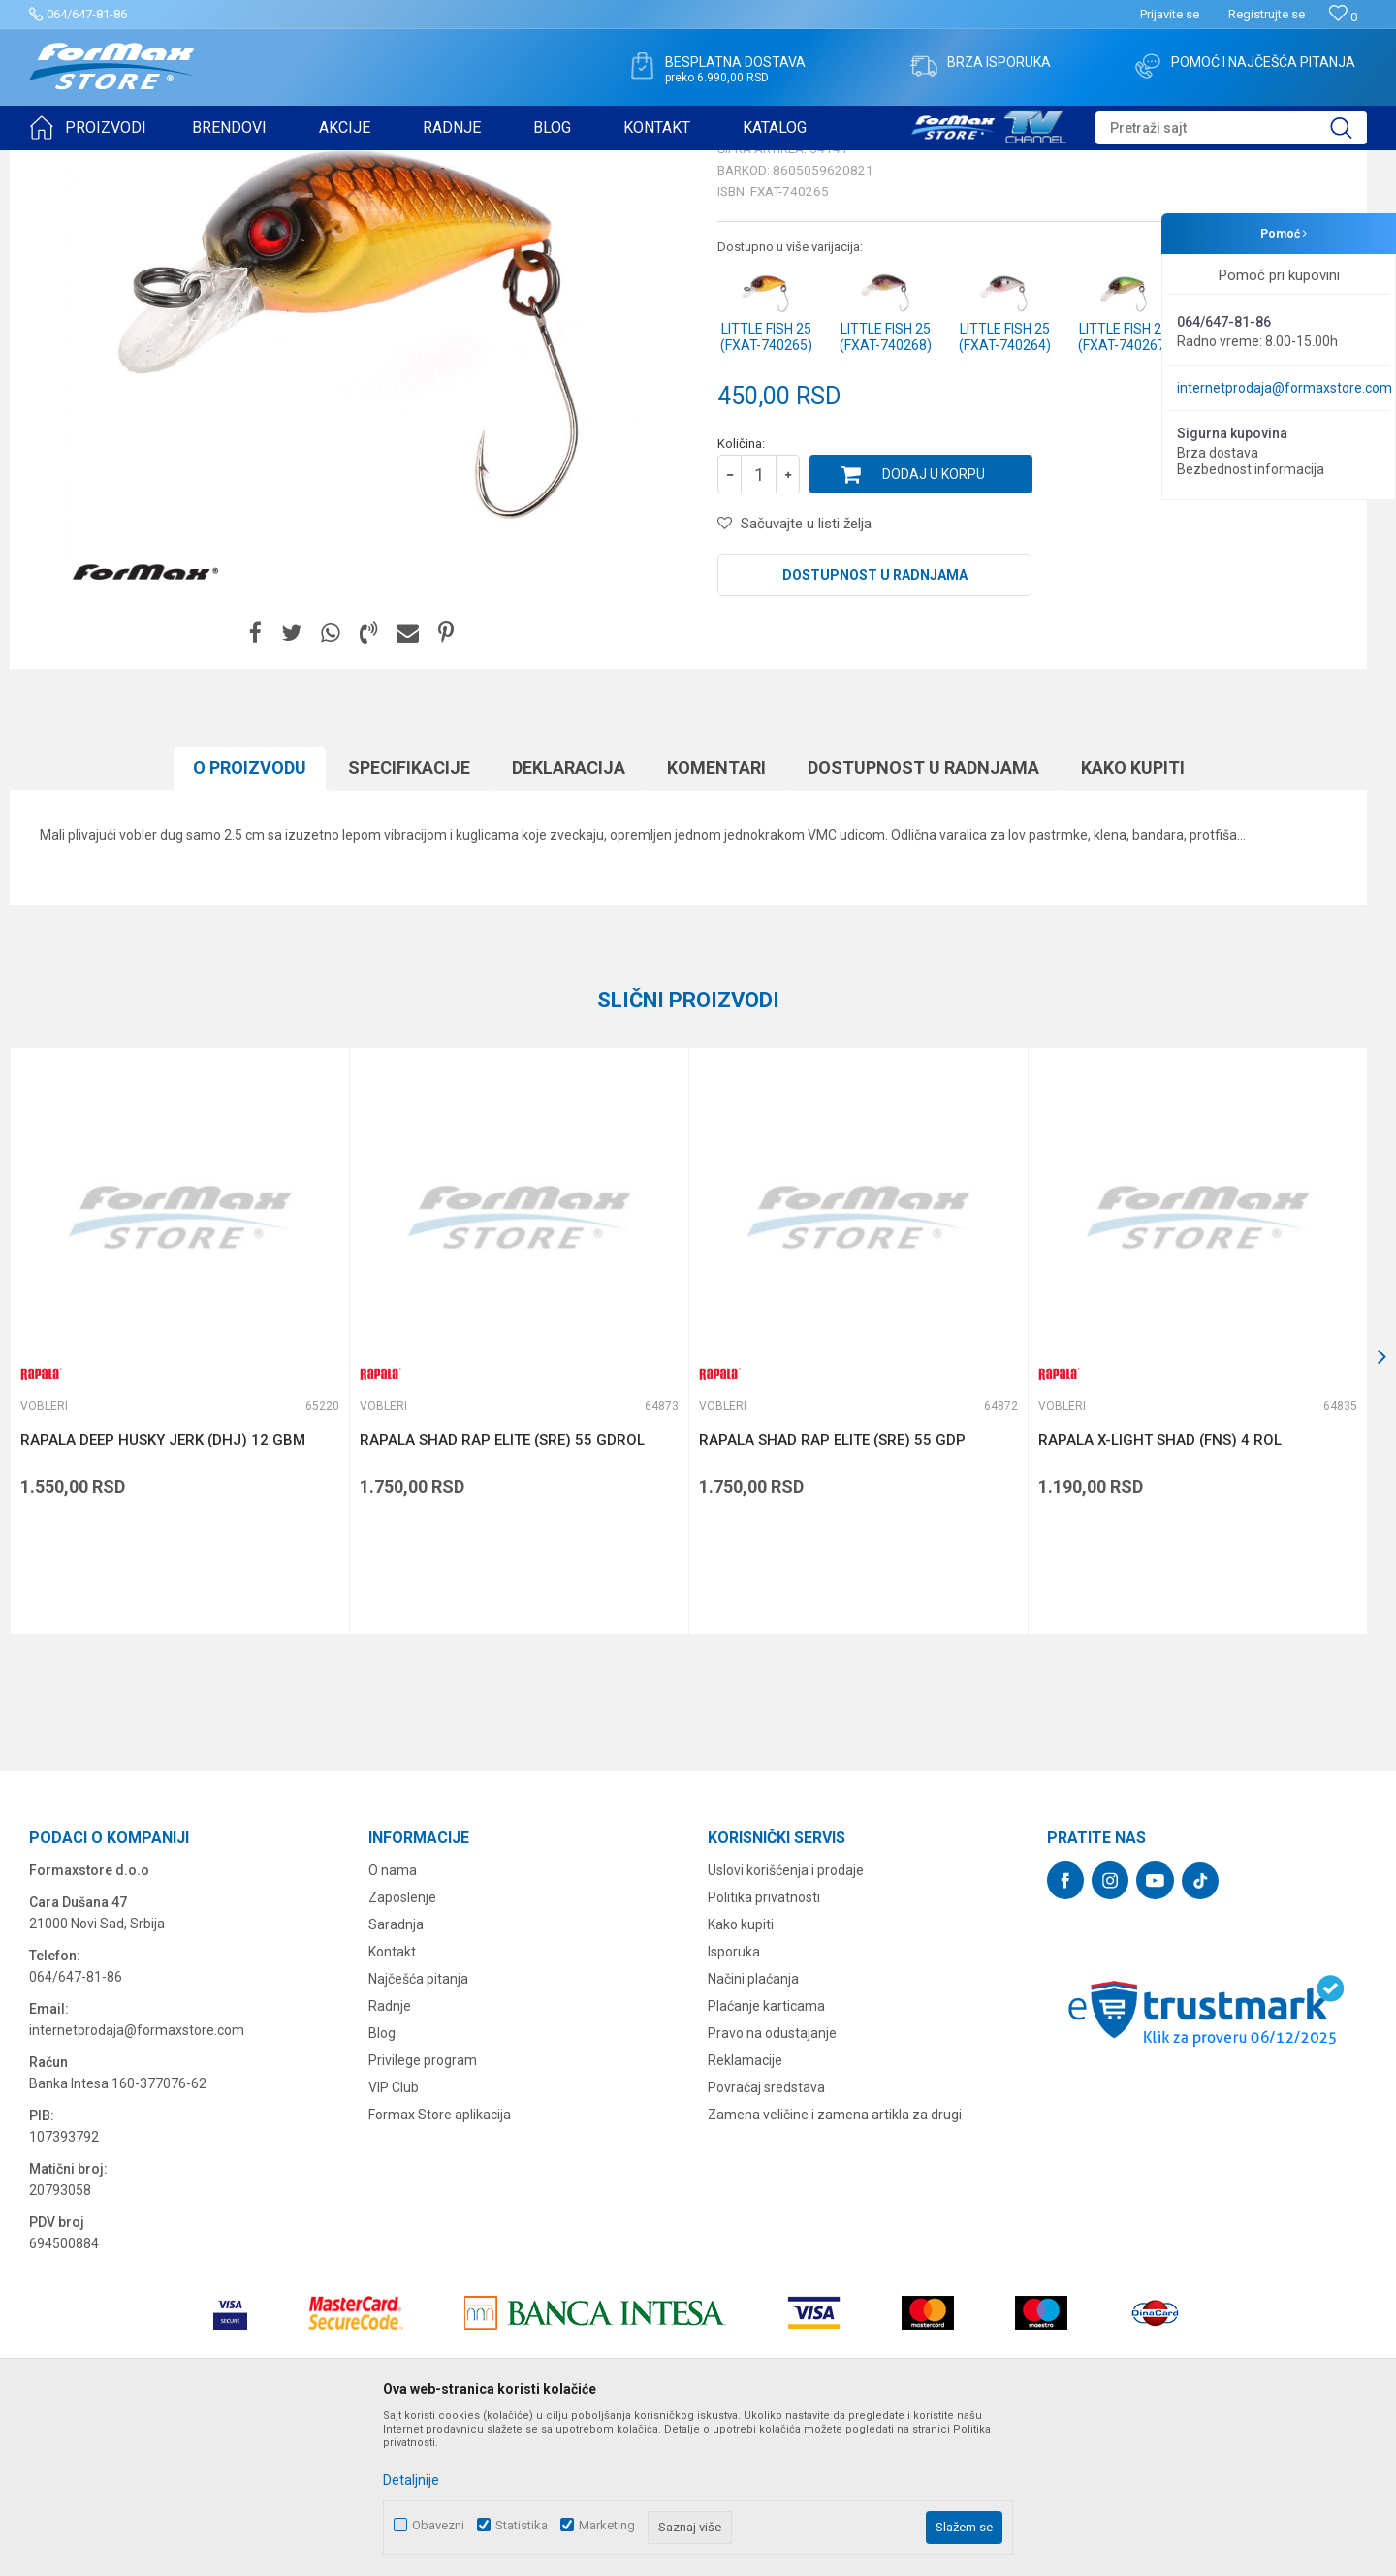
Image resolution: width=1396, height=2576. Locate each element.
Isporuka (734, 2102)
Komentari (716, 917)
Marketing (607, 2525)
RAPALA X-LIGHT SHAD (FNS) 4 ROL (1160, 1590)
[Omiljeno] (1343, 17)
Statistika (521, 2525)
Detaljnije (411, 2480)
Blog (382, 2183)
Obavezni (438, 2525)
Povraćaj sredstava (766, 2237)
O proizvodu (249, 917)
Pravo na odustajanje (772, 2183)
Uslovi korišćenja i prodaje (786, 2020)
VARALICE (205, 163)
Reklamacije (745, 2210)
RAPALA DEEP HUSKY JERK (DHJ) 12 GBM (162, 1590)
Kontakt (392, 2102)
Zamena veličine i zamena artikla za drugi (835, 2265)
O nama (392, 2020)
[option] (179, 1491)
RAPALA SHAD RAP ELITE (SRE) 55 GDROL (502, 1590)
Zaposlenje (402, 2047)
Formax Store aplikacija (439, 2265)
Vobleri (265, 163)
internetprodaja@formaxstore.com (1284, 388)
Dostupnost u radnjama (875, 725)
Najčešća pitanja (418, 2129)
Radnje (389, 2156)
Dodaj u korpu (933, 624)
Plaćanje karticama (766, 2156)
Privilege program (422, 2210)
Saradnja (396, 2075)
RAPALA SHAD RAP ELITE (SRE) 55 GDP (832, 1590)
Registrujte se (1266, 14)
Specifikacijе (409, 917)
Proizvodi (139, 163)
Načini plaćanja (753, 2129)
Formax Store (64, 163)
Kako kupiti (1133, 917)
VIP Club (393, 2237)
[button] (1231, 127)
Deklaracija (568, 917)
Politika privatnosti (764, 2047)
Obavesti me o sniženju (1265, 535)
